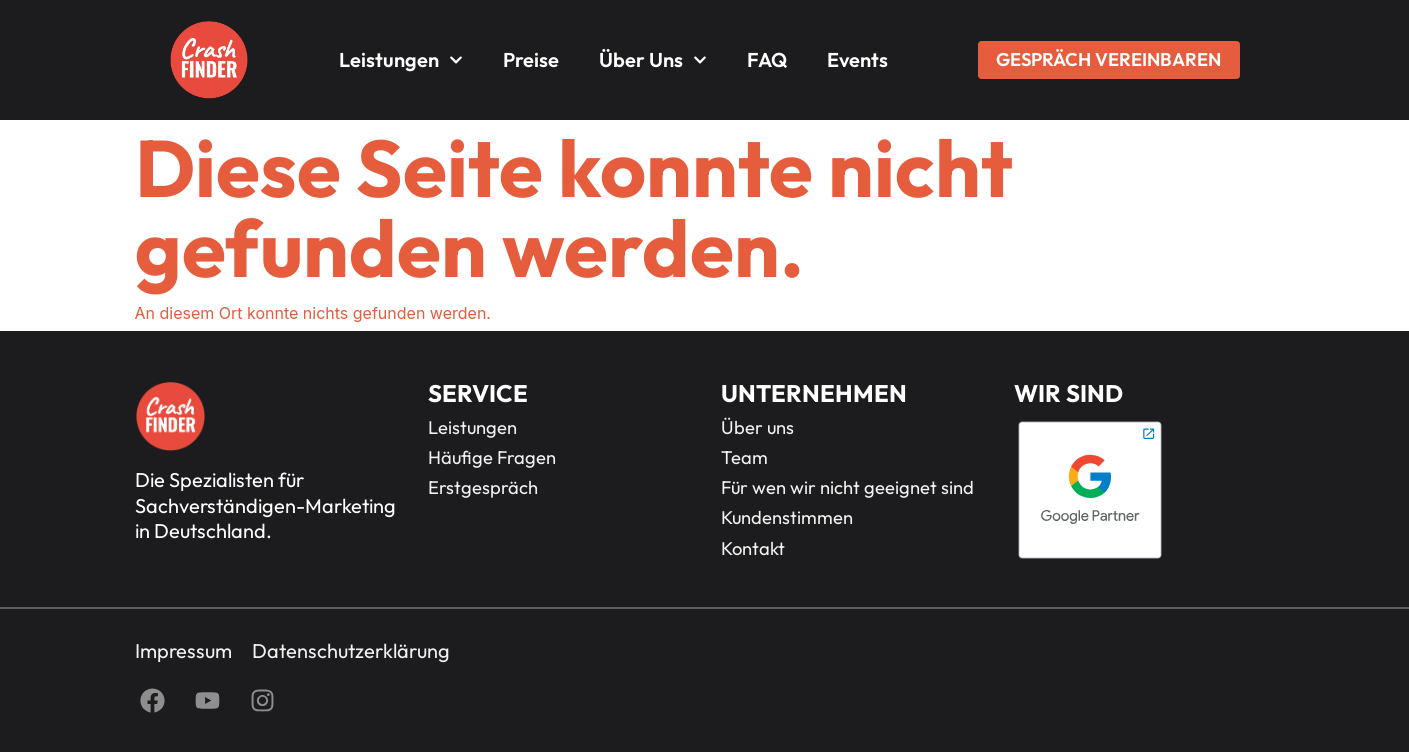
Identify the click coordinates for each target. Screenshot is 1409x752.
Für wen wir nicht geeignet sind (847, 488)
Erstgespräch (483, 488)
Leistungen (401, 60)
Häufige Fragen (492, 458)
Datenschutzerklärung (351, 651)
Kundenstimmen (787, 518)
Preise (531, 59)
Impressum (183, 651)
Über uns (653, 60)
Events (857, 59)
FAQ (767, 59)
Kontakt (753, 549)
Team (744, 458)
